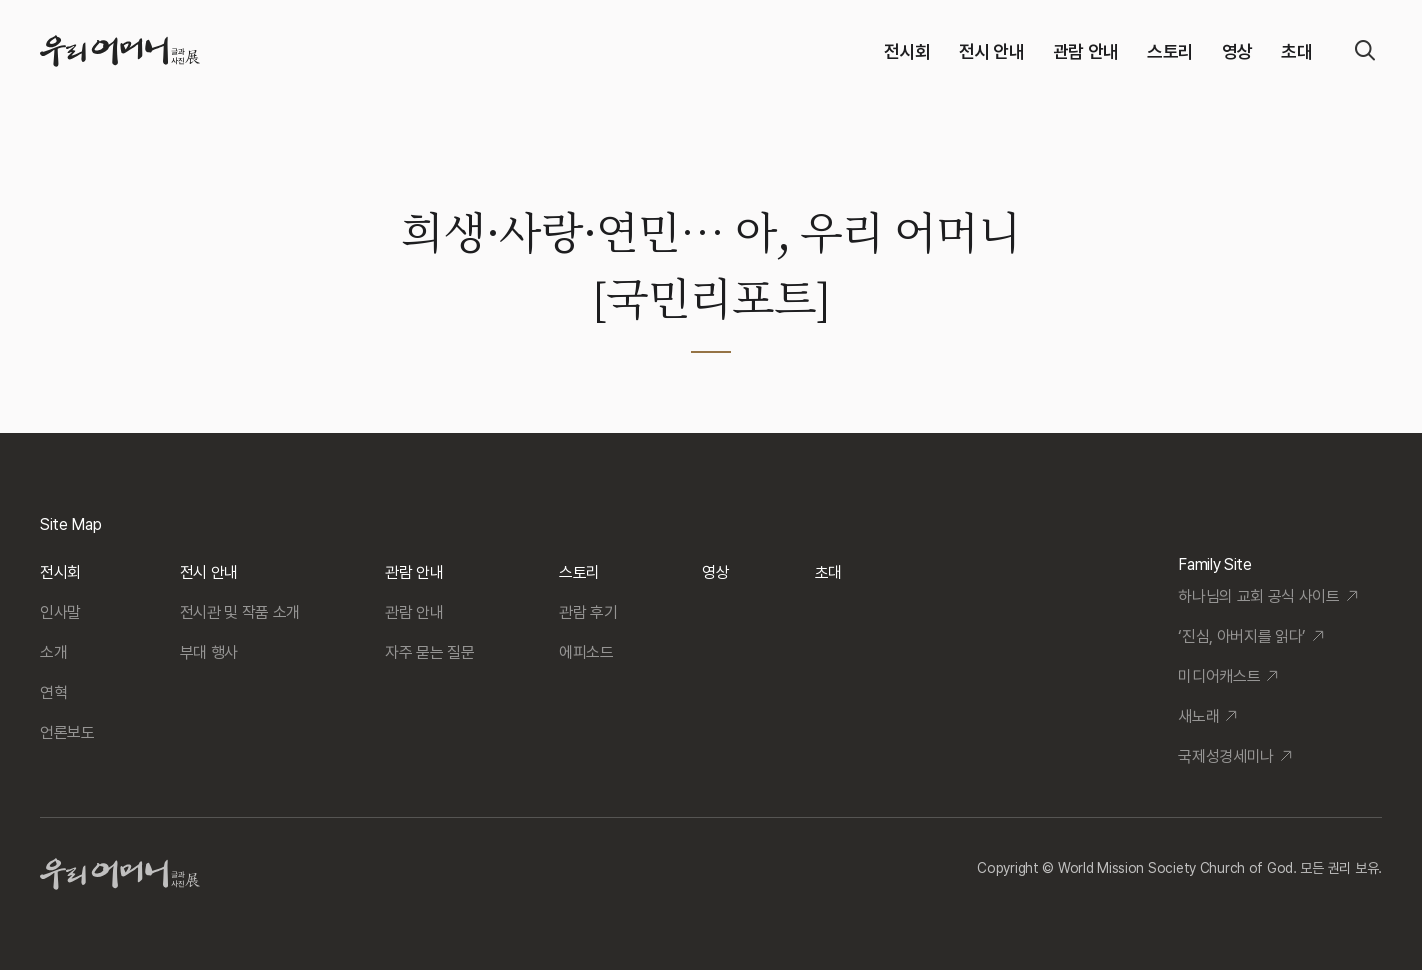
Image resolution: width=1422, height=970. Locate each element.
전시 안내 (992, 51)
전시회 (907, 51)
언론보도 (67, 732)
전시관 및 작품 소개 (240, 612)
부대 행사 (209, 652)
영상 (1237, 51)
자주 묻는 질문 (429, 652)
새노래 (1198, 716)
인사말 (60, 612)
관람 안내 (1086, 51)
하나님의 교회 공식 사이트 (1259, 596)
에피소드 (586, 652)
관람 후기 (588, 612)
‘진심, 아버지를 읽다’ (1242, 636)
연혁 (53, 692)
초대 (1296, 51)
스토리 (1170, 51)
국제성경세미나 (1226, 756)
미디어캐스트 (1219, 676)
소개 (53, 652)
